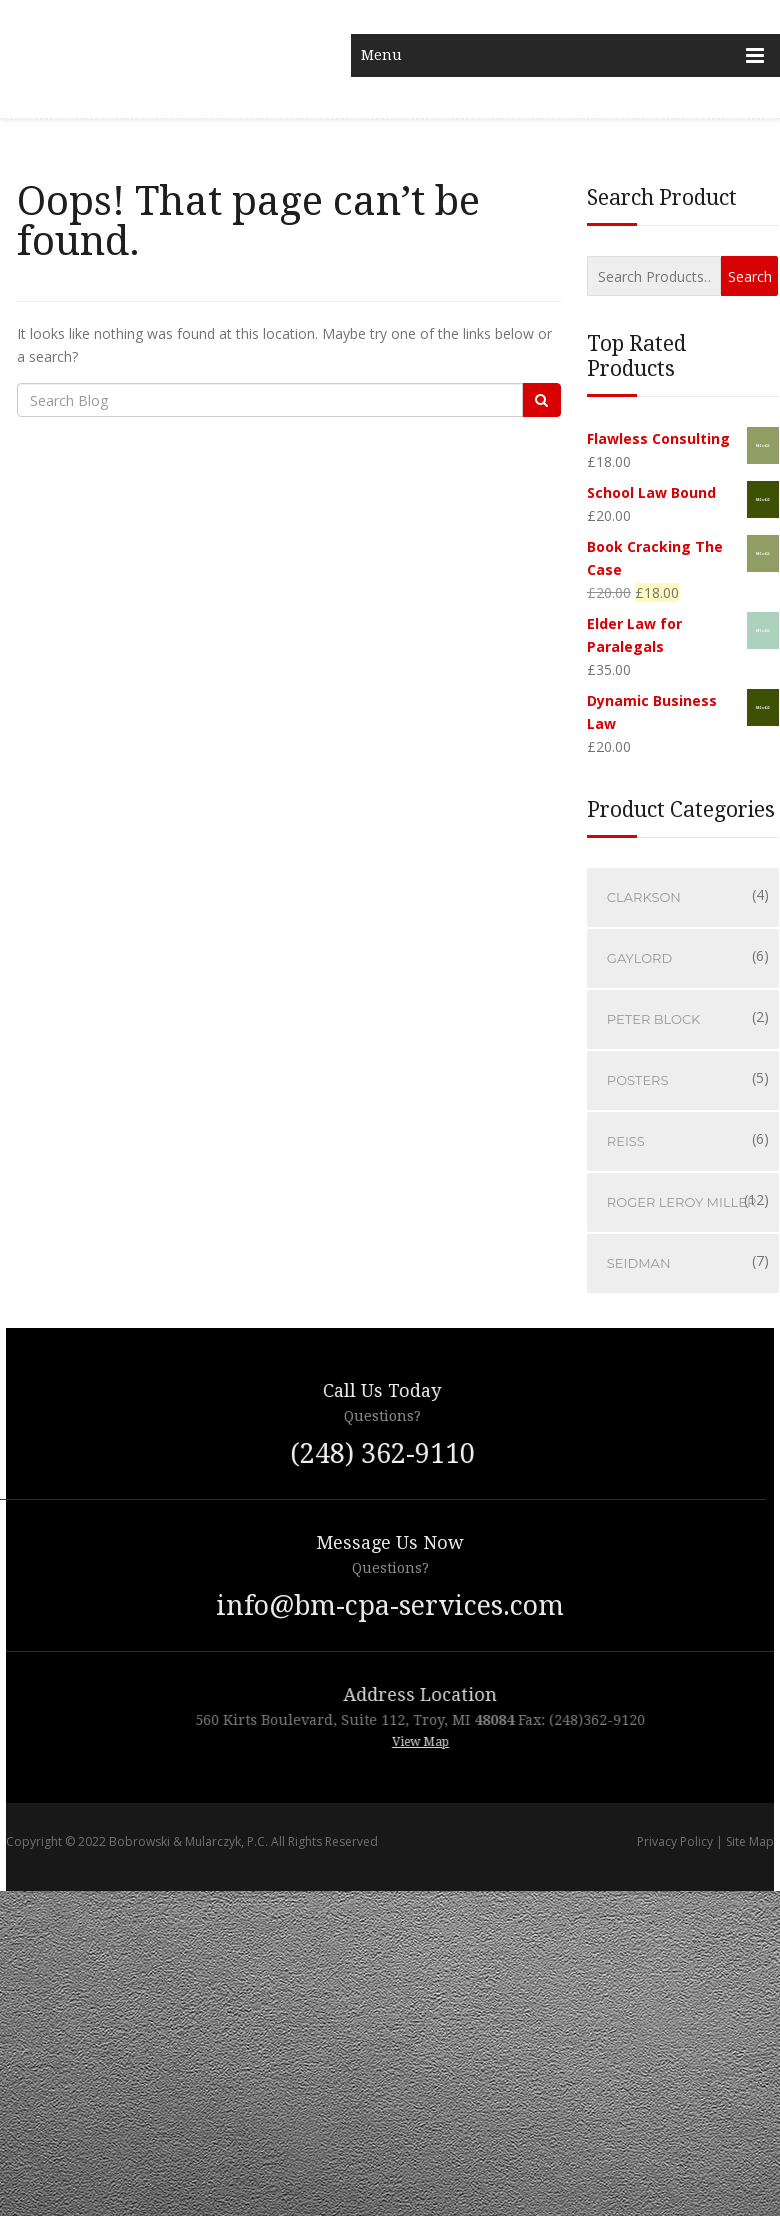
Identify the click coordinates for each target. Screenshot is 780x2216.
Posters (638, 1080)
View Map (458, 1742)
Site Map (750, 1841)
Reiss (626, 1141)
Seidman (639, 1263)
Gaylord (639, 958)
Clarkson (644, 897)
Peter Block (654, 1019)
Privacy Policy (675, 1841)
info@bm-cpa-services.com (390, 1605)
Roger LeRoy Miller (682, 1202)
